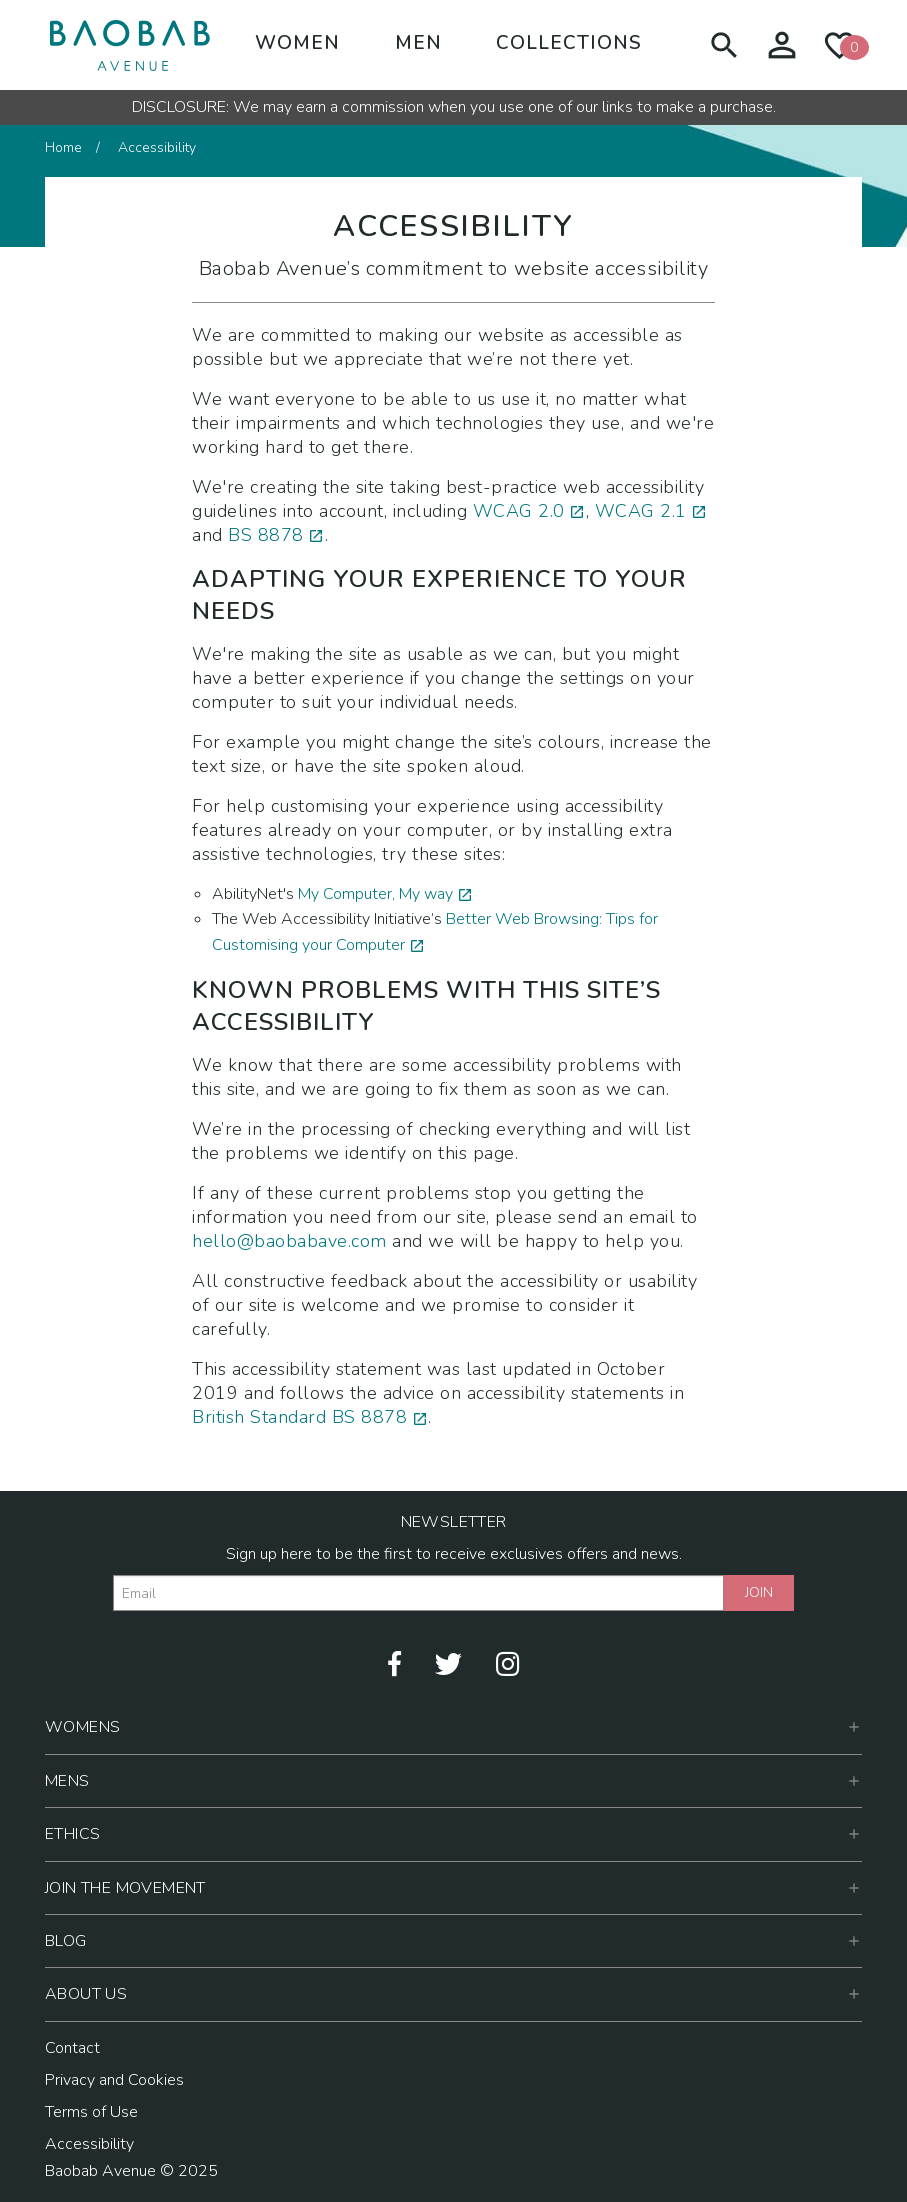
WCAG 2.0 (519, 511)
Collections (569, 43)
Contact (72, 2048)
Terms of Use (91, 2112)
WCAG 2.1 (641, 511)
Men (418, 43)
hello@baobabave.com (289, 1241)
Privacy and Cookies (114, 2080)
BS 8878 (266, 535)
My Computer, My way (375, 894)
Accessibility (89, 2144)
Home (63, 147)
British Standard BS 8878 (299, 1417)
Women (297, 43)
